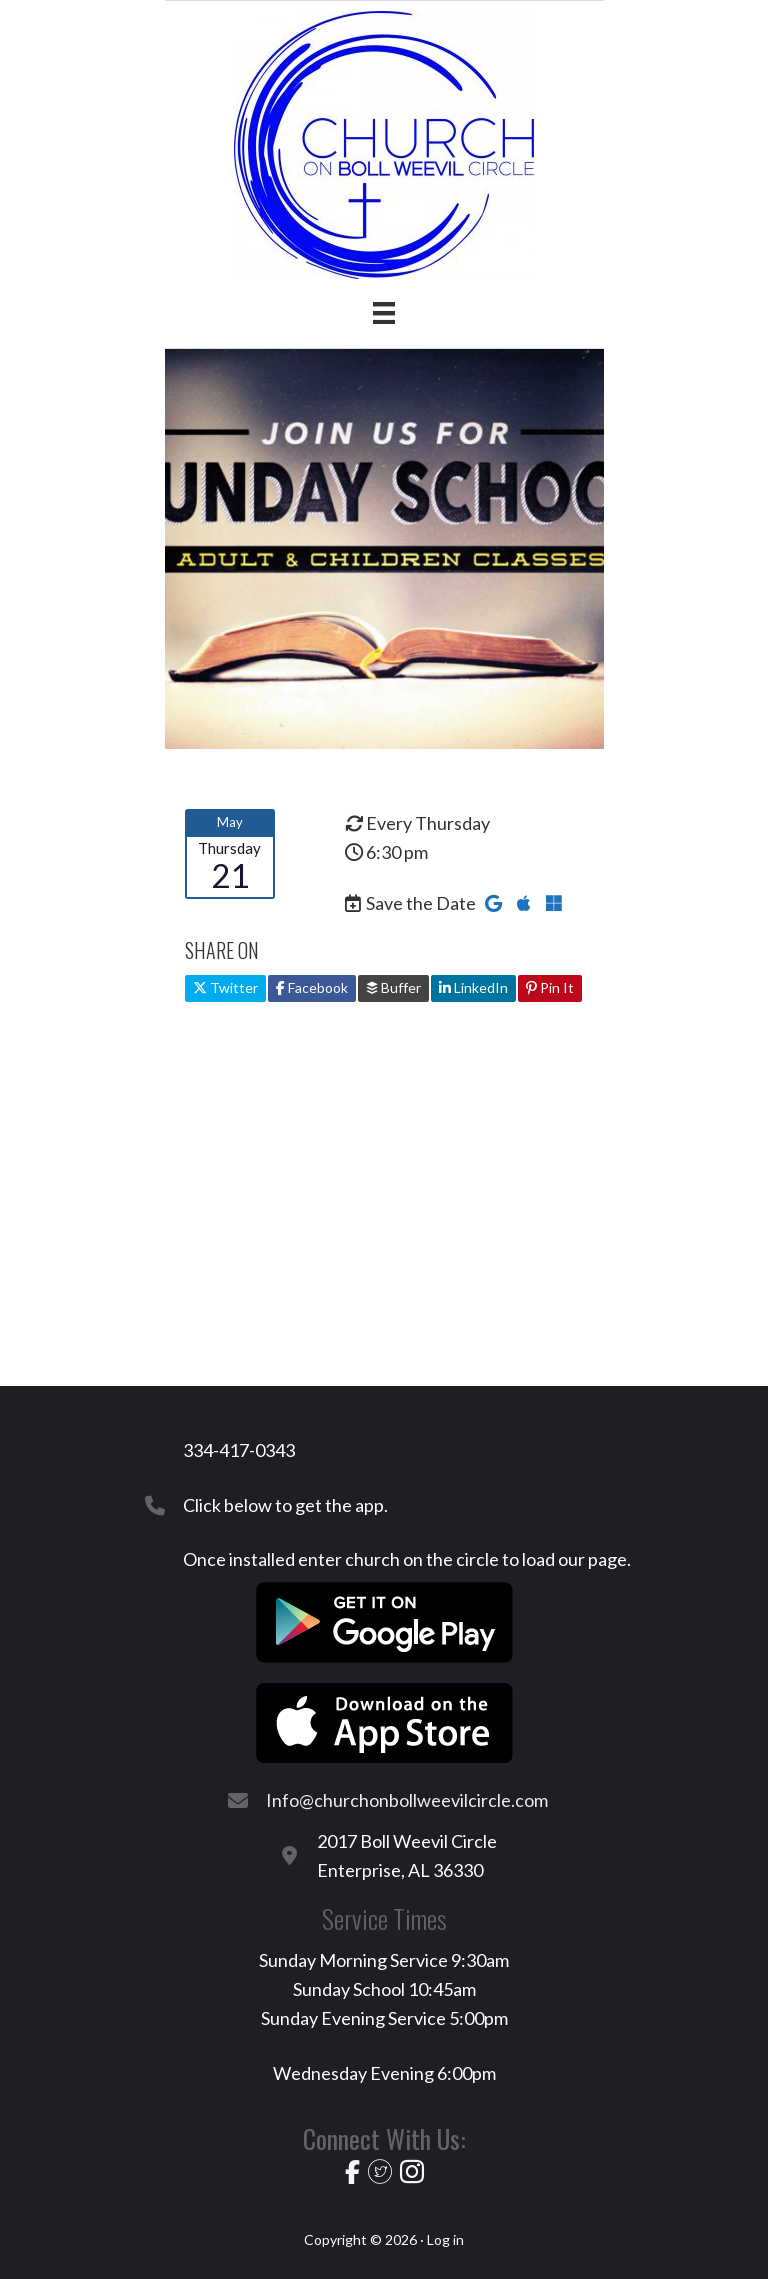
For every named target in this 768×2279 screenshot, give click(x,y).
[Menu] (384, 312)
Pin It (550, 987)
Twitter (225, 987)
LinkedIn (473, 987)
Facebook (312, 987)
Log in (445, 2239)
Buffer (393, 987)
